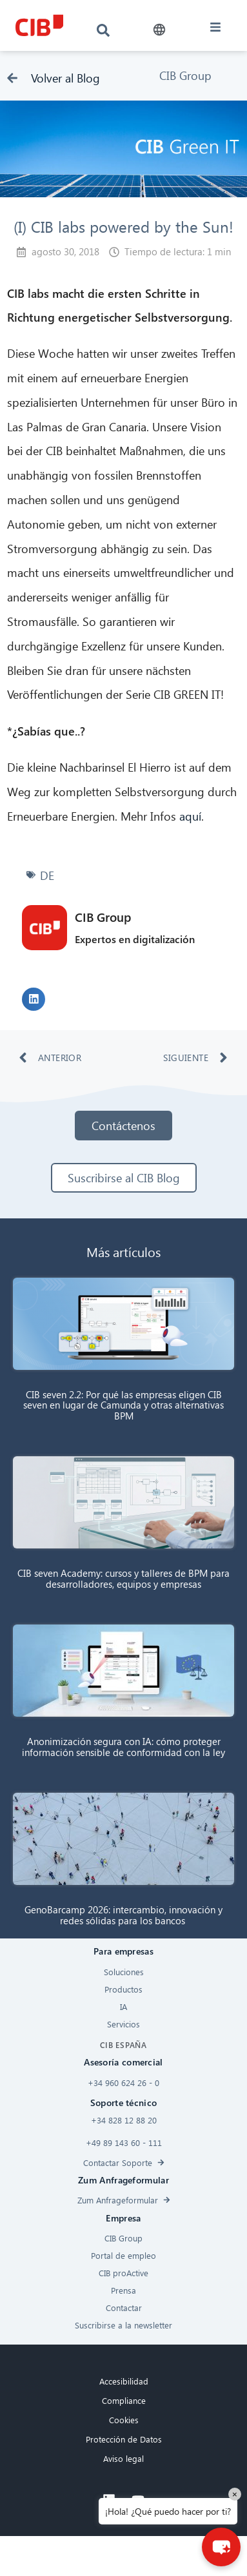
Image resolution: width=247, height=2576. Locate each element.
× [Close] (235, 2494)
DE (47, 875)
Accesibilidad (123, 2381)
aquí (190, 816)
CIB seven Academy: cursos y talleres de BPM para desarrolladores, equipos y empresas (123, 1578)
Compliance (124, 2400)
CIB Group (185, 75)
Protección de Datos (124, 2439)
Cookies (124, 2419)
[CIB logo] (39, 25)
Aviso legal (123, 2458)
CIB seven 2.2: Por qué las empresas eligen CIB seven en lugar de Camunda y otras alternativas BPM (123, 1405)
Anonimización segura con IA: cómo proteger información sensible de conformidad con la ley (123, 1747)
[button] (159, 30)
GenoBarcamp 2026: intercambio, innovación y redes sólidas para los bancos (123, 1915)
